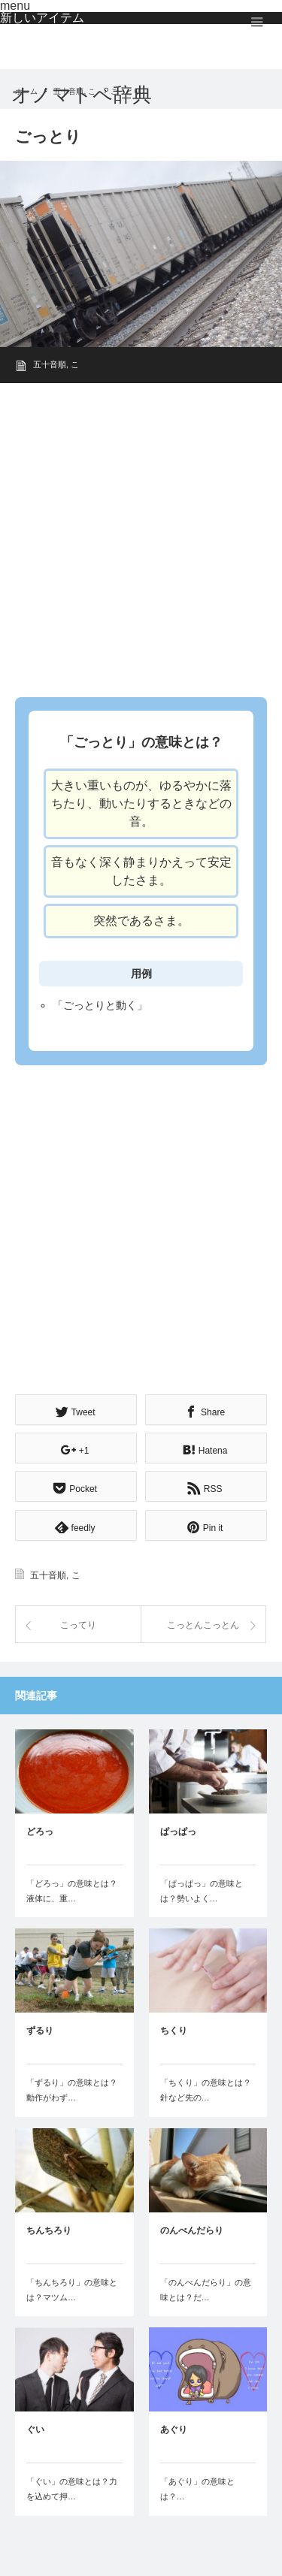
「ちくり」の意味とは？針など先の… (205, 2090)
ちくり (173, 2030)
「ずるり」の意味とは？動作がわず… (71, 2090)
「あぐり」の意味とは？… (197, 2489)
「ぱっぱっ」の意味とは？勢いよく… (201, 1891)
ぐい (35, 2429)
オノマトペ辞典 (81, 94)
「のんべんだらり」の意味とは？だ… (205, 2290)
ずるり (39, 2030)
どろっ (39, 1831)
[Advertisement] (141, 535)
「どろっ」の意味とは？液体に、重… (71, 1891)
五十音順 (49, 364)
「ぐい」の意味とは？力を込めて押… (71, 2489)
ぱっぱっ (178, 1831)
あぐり (173, 2429)
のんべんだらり (191, 2230)
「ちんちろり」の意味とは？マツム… (71, 2290)
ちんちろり (48, 2230)
